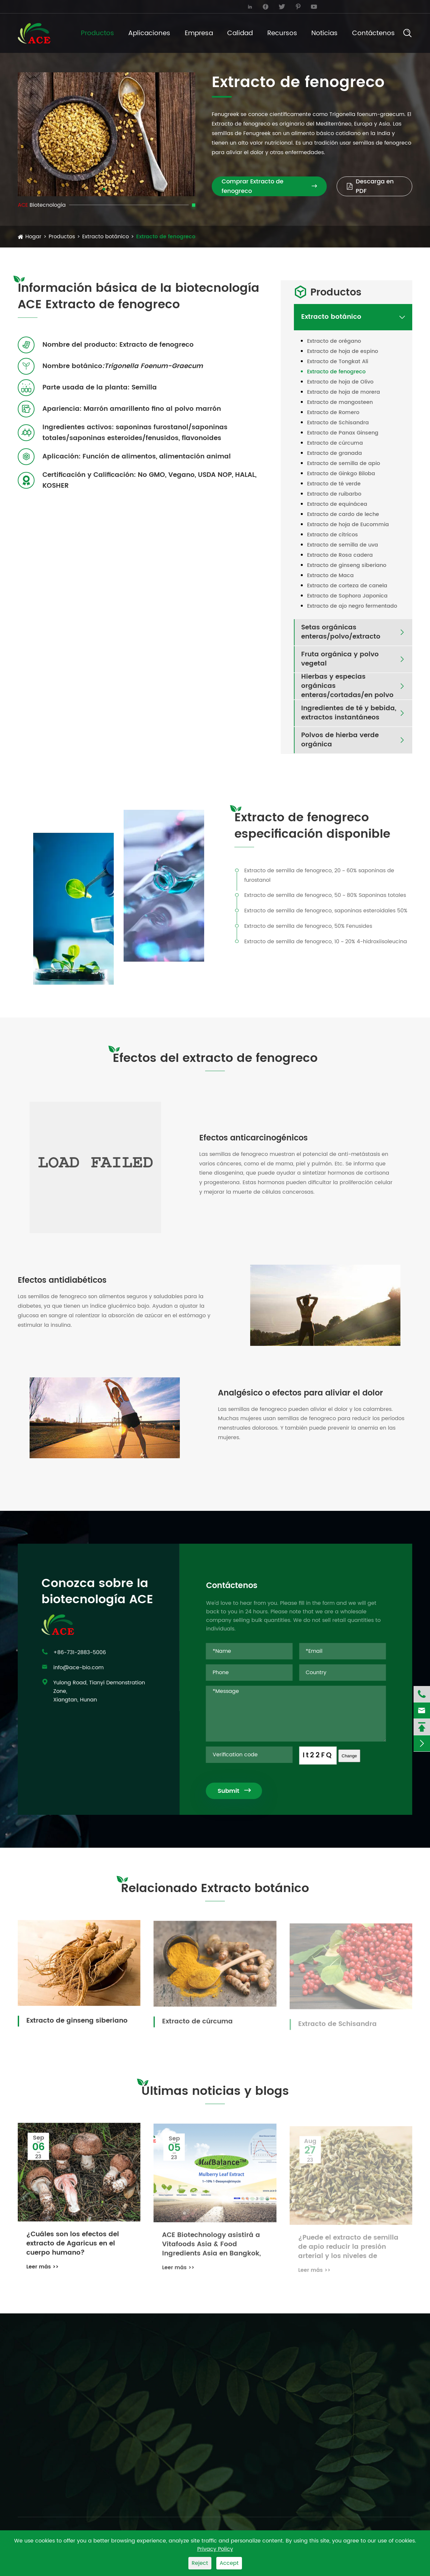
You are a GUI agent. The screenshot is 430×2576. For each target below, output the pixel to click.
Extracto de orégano (334, 341)
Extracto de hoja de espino (342, 351)
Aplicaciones (149, 33)
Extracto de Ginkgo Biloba (341, 473)
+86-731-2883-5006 (150, 6)
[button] (104, 189)
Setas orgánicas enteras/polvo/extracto (340, 632)
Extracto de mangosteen (340, 402)
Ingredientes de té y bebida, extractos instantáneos (348, 713)
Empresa (199, 33)
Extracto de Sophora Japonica (347, 596)
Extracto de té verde (334, 484)
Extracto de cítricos (332, 534)
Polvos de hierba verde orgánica (340, 740)
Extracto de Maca (330, 575)
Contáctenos (373, 33)
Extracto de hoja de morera (343, 392)
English (394, 6)
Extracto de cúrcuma (335, 443)
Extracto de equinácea (337, 504)
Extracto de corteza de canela (347, 585)
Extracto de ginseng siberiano (346, 565)
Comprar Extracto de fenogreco (269, 186)
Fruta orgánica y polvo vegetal (340, 659)
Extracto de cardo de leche (343, 514)
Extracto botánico (105, 236)
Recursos (282, 33)
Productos (97, 33)
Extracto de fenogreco (165, 236)
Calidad (240, 33)
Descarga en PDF (370, 186)
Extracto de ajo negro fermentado (352, 606)
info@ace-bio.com (48, 6)
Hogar (33, 236)
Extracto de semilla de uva (342, 545)
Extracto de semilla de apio (343, 463)
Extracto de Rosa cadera (340, 555)
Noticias (324, 33)
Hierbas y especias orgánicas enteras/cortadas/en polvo (347, 686)
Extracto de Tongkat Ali (337, 361)
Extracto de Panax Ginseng (342, 433)
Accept (229, 2563)
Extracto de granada (334, 453)
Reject (200, 2563)
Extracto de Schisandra (338, 422)
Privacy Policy (215, 2549)
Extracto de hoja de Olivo (340, 382)
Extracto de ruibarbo (334, 494)
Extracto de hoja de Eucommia (348, 524)
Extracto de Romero (333, 412)
